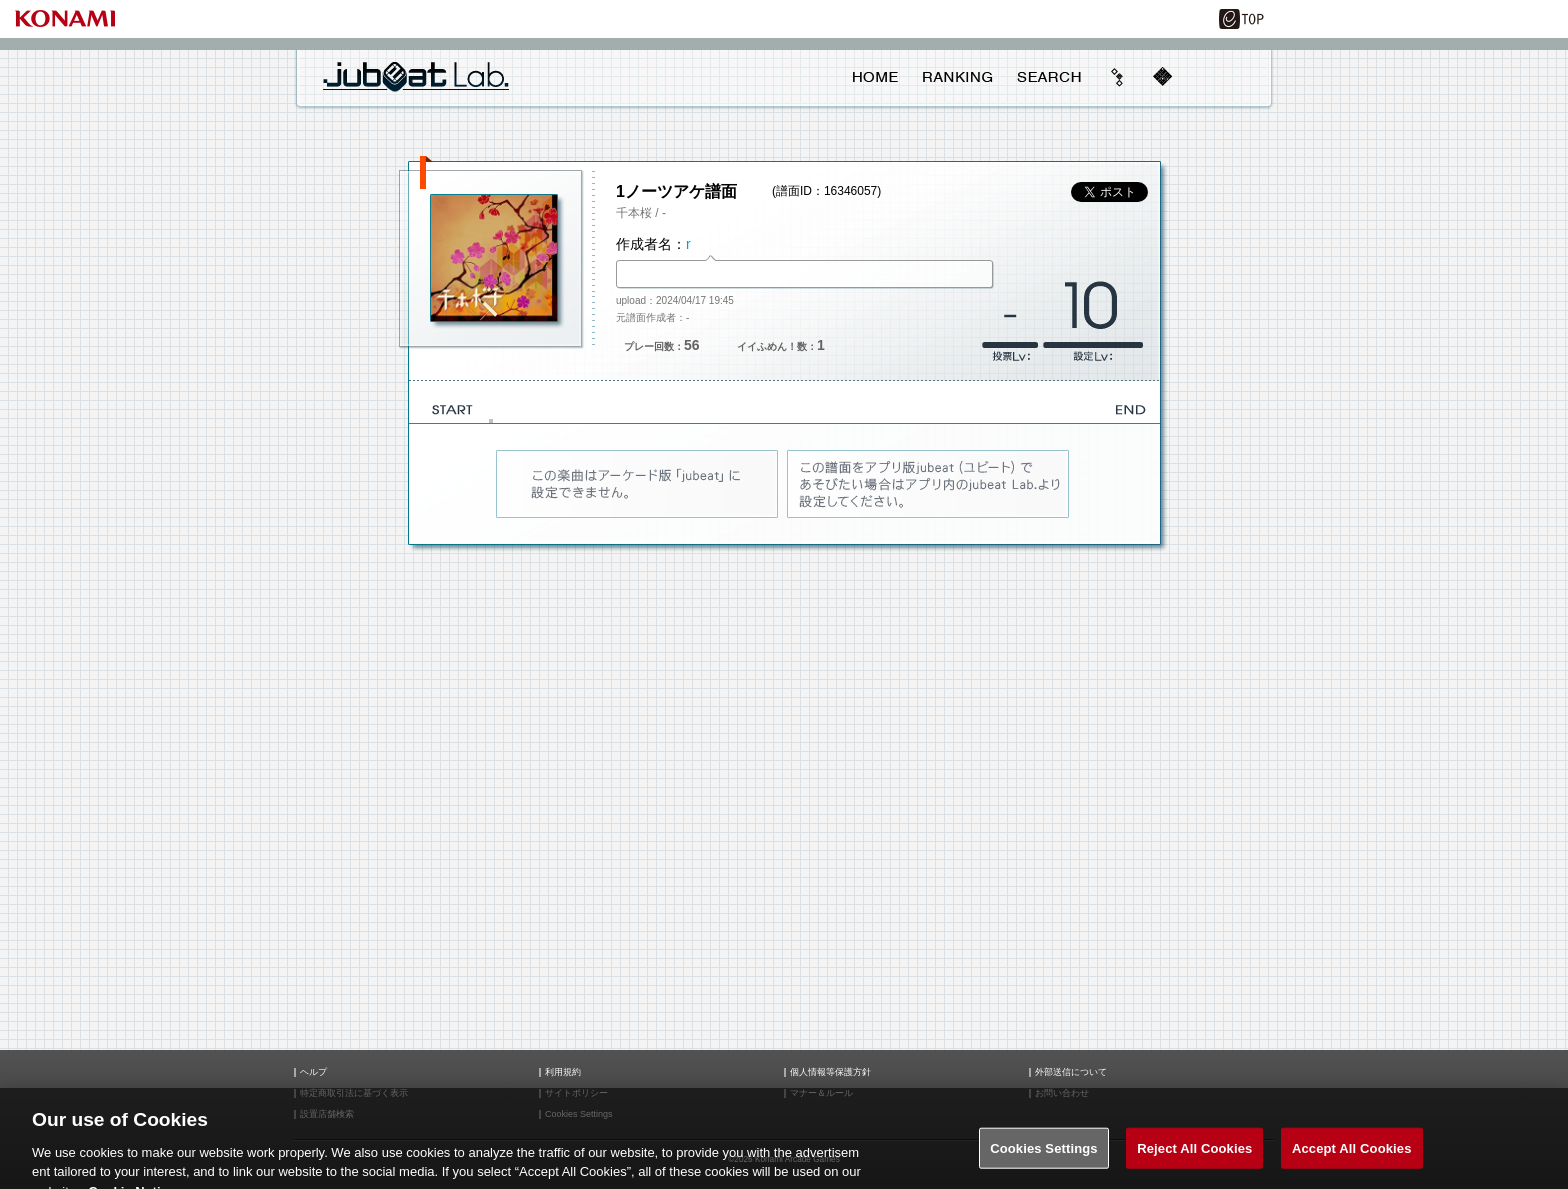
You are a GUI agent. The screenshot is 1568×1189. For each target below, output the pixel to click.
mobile (1162, 77)
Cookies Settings (1044, 1156)
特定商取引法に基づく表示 (354, 1093)
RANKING (957, 77)
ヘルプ (313, 1072)
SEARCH (1049, 77)
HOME (875, 77)
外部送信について (1071, 1072)
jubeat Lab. (416, 76)
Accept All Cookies (1352, 1156)
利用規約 (563, 1072)
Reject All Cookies (1194, 1156)
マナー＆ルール (821, 1093)
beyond (1118, 77)
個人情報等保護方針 (830, 1072)
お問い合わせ (1062, 1093)
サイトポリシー (576, 1093)
